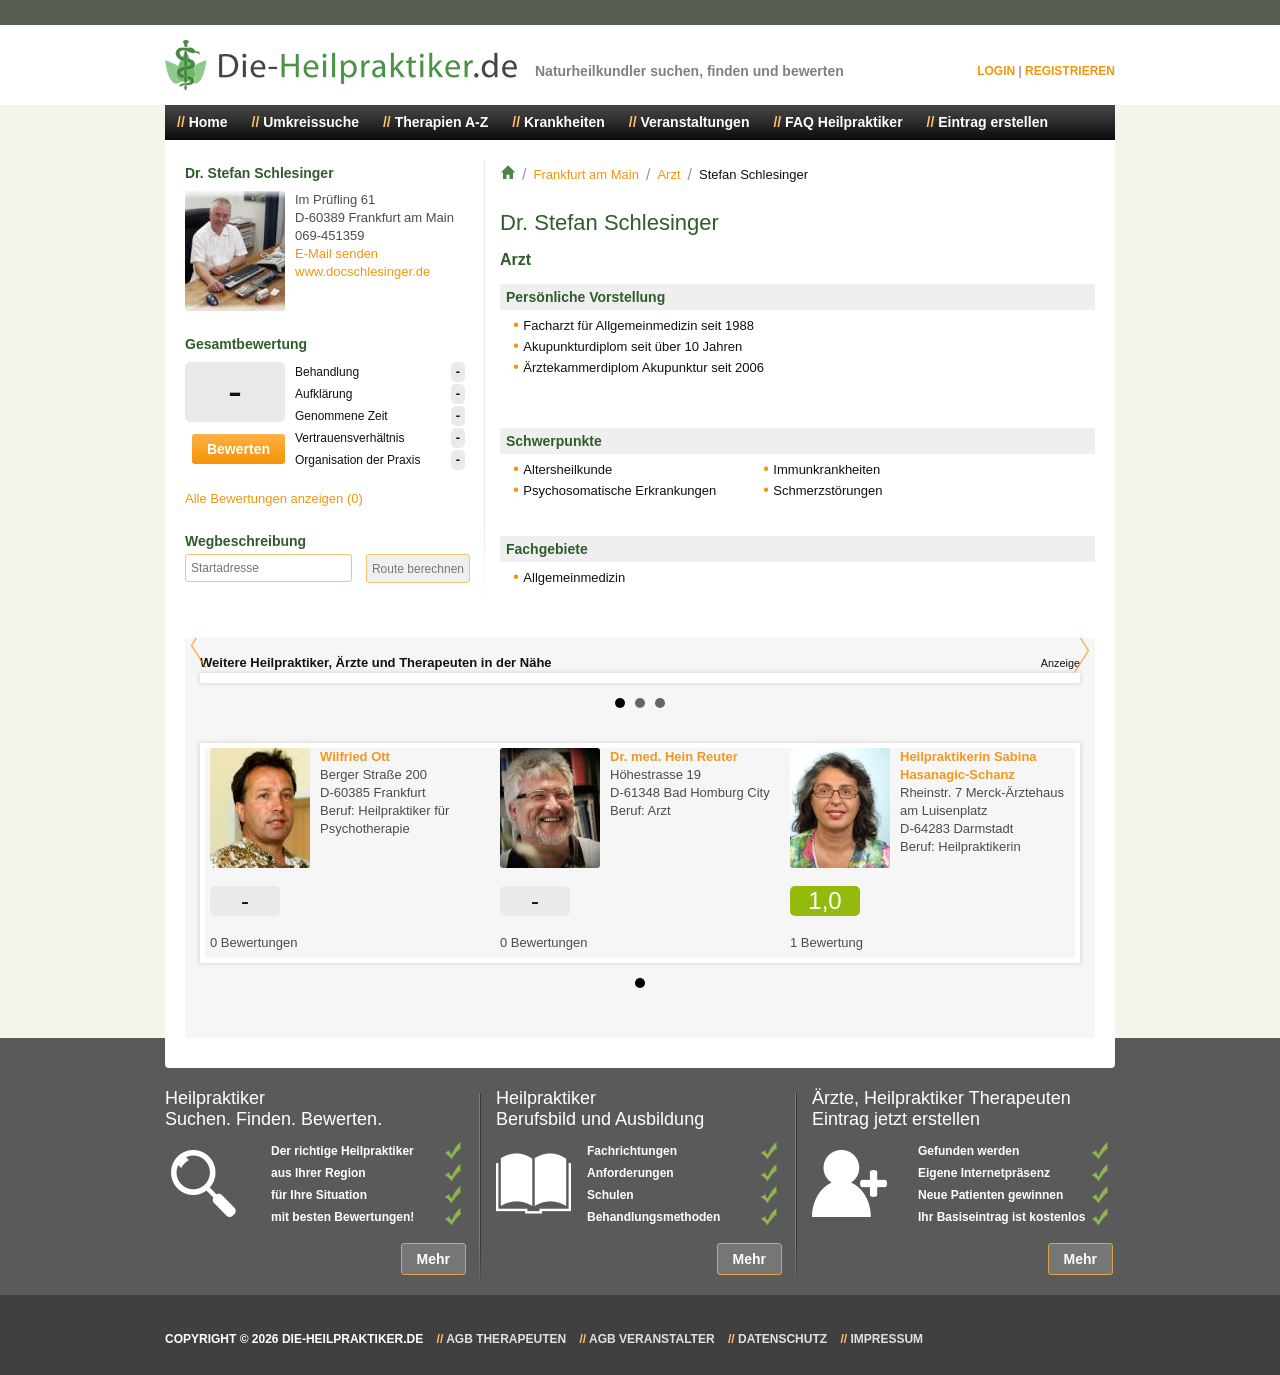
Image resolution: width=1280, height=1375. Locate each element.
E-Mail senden (336, 253)
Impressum (886, 1339)
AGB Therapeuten (506, 1339)
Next (1081, 650)
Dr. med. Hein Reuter (674, 756)
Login (996, 71)
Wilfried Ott (355, 756)
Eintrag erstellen (993, 122)
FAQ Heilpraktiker (844, 122)
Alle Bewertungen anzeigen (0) (274, 498)
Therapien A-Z (442, 122)
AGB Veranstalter (652, 1339)
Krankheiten (564, 122)
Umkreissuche (311, 122)
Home (208, 122)
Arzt (668, 174)
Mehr (433, 1259)
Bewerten (238, 449)
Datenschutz (782, 1339)
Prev (198, 645)
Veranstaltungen (695, 122)
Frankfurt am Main (585, 174)
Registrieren (1070, 71)
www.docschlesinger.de (362, 271)
